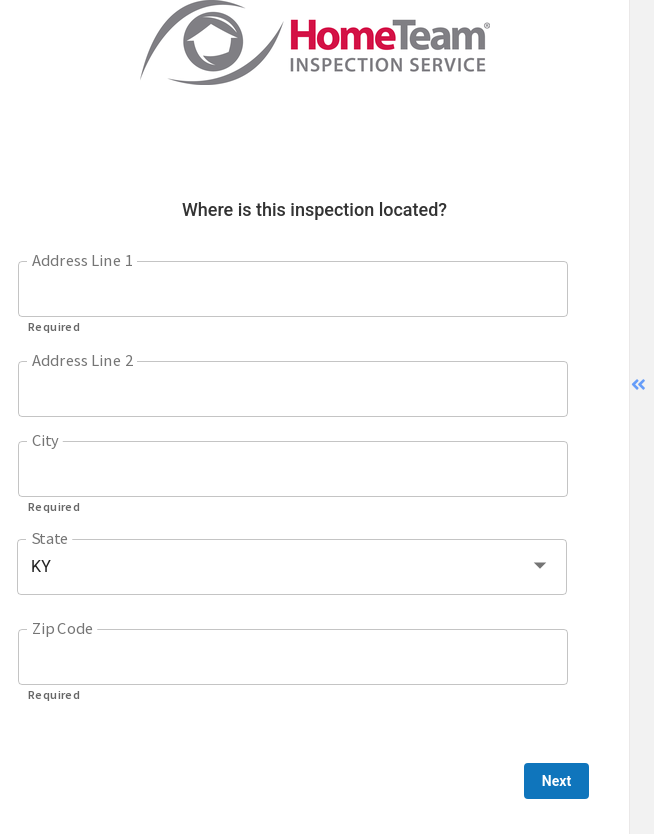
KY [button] (41, 566)
